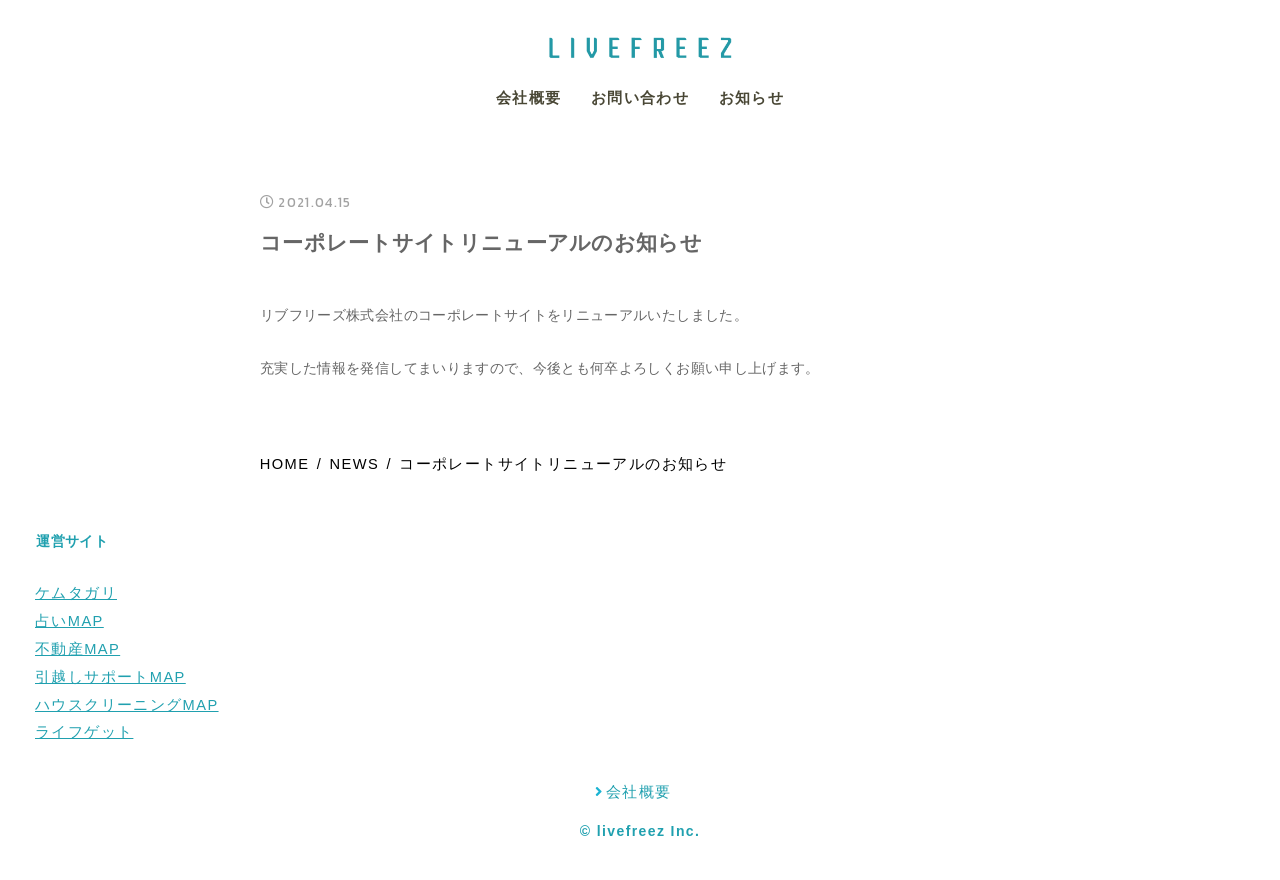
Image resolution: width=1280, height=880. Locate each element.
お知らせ (752, 98)
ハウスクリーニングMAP (127, 705)
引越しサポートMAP (110, 677)
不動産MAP (77, 649)
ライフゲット (84, 732)
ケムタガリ (76, 593)
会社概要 (529, 98)
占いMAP (69, 621)
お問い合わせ (640, 98)
